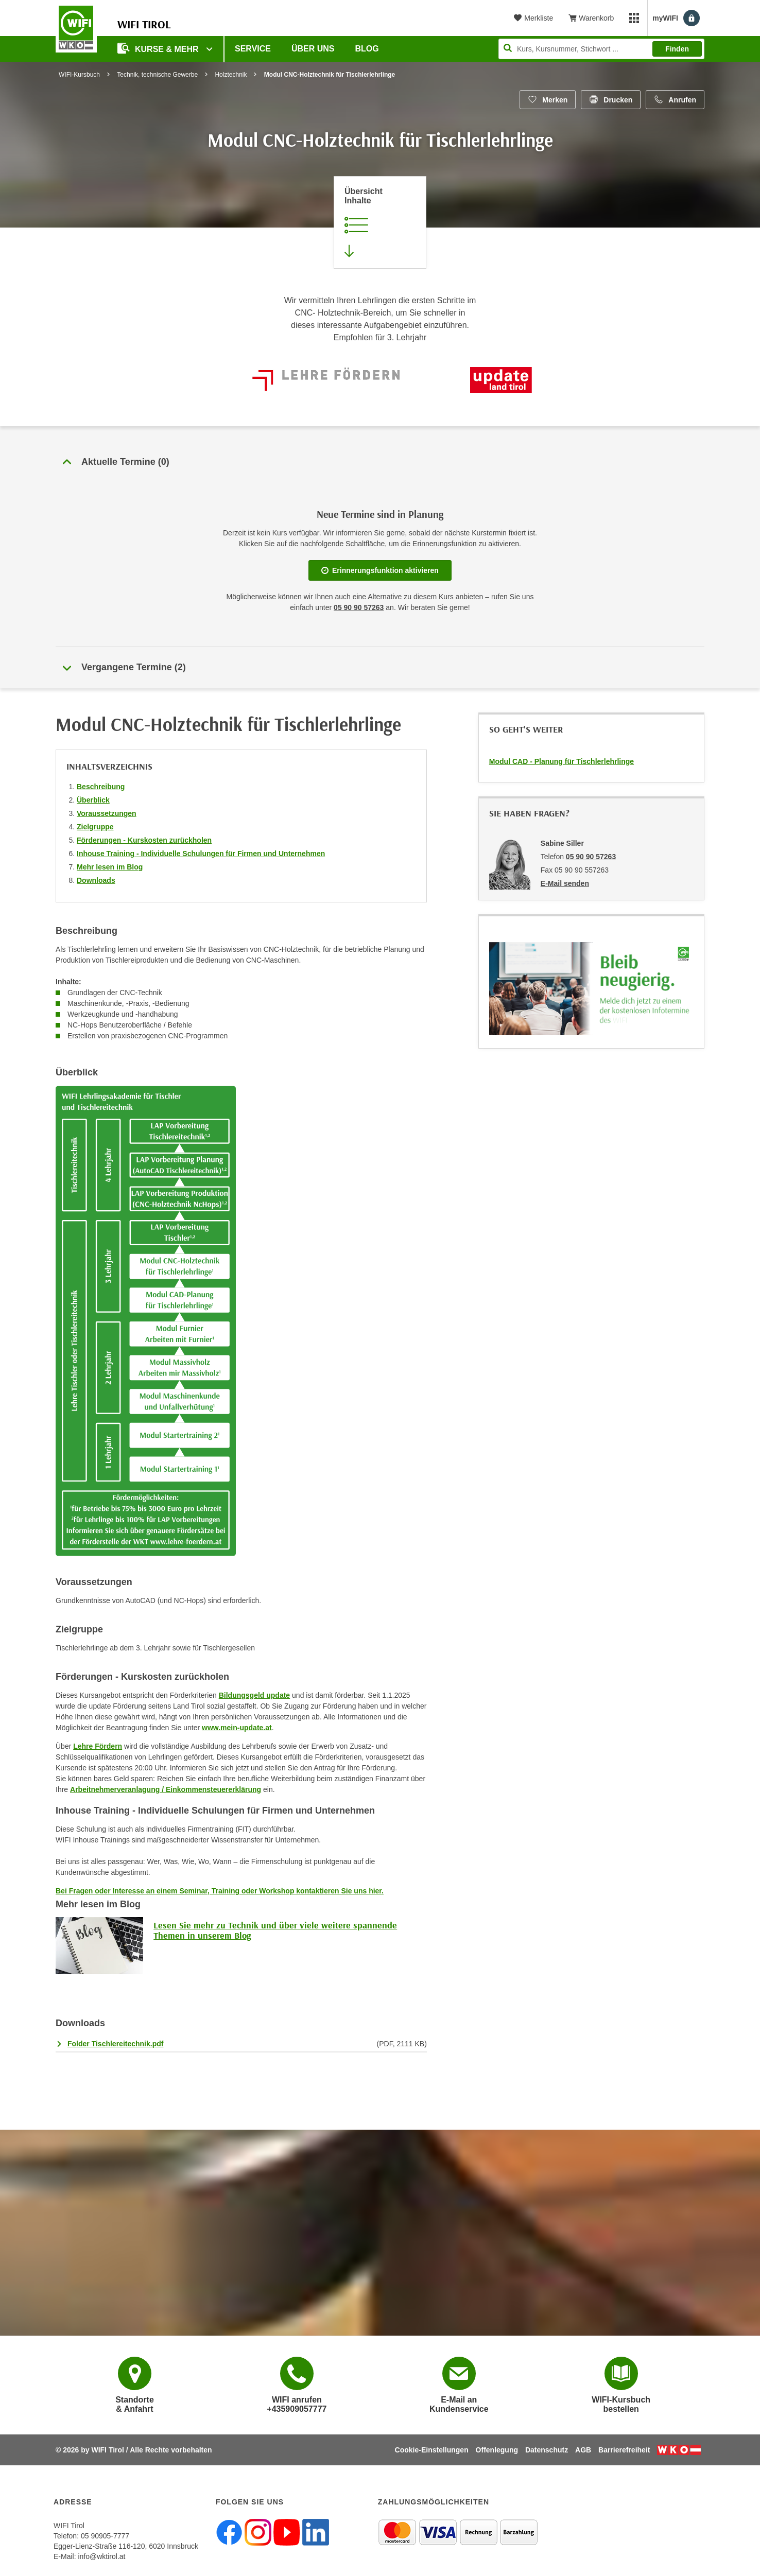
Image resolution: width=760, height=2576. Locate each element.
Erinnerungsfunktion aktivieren (380, 570)
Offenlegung (497, 2450)
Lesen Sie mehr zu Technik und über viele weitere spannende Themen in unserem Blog (275, 1930)
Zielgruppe (95, 827)
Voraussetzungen (106, 813)
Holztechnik (231, 74)
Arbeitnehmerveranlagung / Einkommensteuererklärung (165, 1789)
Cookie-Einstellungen (432, 2450)
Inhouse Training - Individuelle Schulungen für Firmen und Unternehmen (201, 853)
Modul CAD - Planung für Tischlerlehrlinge (561, 761)
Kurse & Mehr (159, 48)
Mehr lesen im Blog (110, 867)
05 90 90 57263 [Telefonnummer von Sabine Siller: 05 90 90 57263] (591, 856)
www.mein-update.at (237, 1728)
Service (253, 48)
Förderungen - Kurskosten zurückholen (144, 840)
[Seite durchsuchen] (601, 49)
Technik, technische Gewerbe (157, 74)
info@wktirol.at (101, 2556)
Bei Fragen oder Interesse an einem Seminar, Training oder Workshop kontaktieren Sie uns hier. (220, 1891)
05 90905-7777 (105, 2536)
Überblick (93, 800)
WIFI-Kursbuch (79, 74)
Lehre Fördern (97, 1746)
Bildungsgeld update (254, 1695)
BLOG (367, 48)
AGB (583, 2450)
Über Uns (313, 48)
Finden (677, 49)
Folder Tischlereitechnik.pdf (115, 2044)
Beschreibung (101, 786)
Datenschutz (546, 2450)
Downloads (96, 880)
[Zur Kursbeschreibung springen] (380, 222)
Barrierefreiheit (624, 2450)
